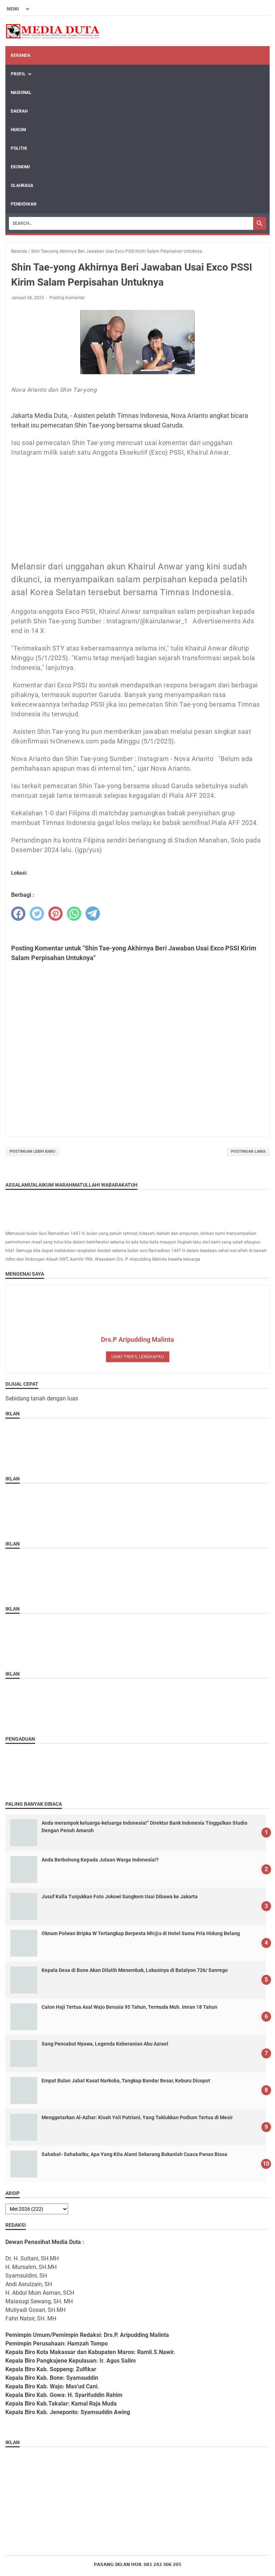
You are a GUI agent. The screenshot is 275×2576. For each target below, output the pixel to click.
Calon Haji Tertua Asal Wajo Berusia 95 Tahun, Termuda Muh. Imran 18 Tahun (129, 2007)
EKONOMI (20, 166)
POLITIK (19, 148)
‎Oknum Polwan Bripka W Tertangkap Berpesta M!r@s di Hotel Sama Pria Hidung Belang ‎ (141, 1933)
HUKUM (18, 129)
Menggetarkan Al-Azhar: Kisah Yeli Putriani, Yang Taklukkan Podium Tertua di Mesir (137, 2117)
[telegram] (93, 913)
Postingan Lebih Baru (32, 1151)
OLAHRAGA (22, 185)
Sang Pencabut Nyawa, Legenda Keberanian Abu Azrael (105, 2044)
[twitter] (37, 913)
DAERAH (19, 111)
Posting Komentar (67, 297)
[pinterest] (55, 913)
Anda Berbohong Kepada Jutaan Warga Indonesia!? (100, 1860)
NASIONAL (21, 92)
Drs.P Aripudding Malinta (137, 1339)
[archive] (36, 2209)
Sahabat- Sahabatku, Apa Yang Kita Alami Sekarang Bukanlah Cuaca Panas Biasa (134, 2154)
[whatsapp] (74, 913)
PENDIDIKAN (23, 204)
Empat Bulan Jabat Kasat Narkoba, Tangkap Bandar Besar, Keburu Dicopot (126, 2080)
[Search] (131, 223)
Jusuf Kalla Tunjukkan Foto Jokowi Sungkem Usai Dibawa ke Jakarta (120, 1896)
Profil (18, 73)
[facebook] (18, 913)
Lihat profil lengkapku (137, 1356)
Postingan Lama (248, 1151)
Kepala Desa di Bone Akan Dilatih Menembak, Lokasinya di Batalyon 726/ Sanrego (135, 1970)
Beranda (20, 55)
